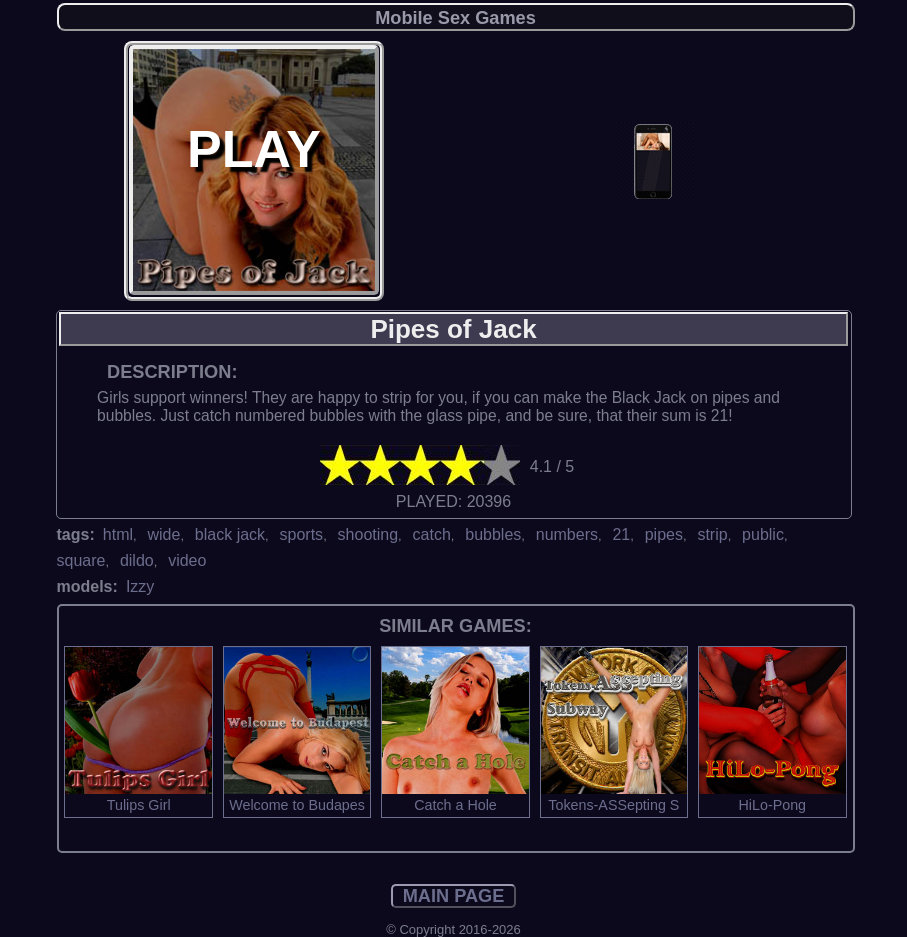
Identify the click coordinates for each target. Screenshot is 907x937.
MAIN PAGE (454, 896)
